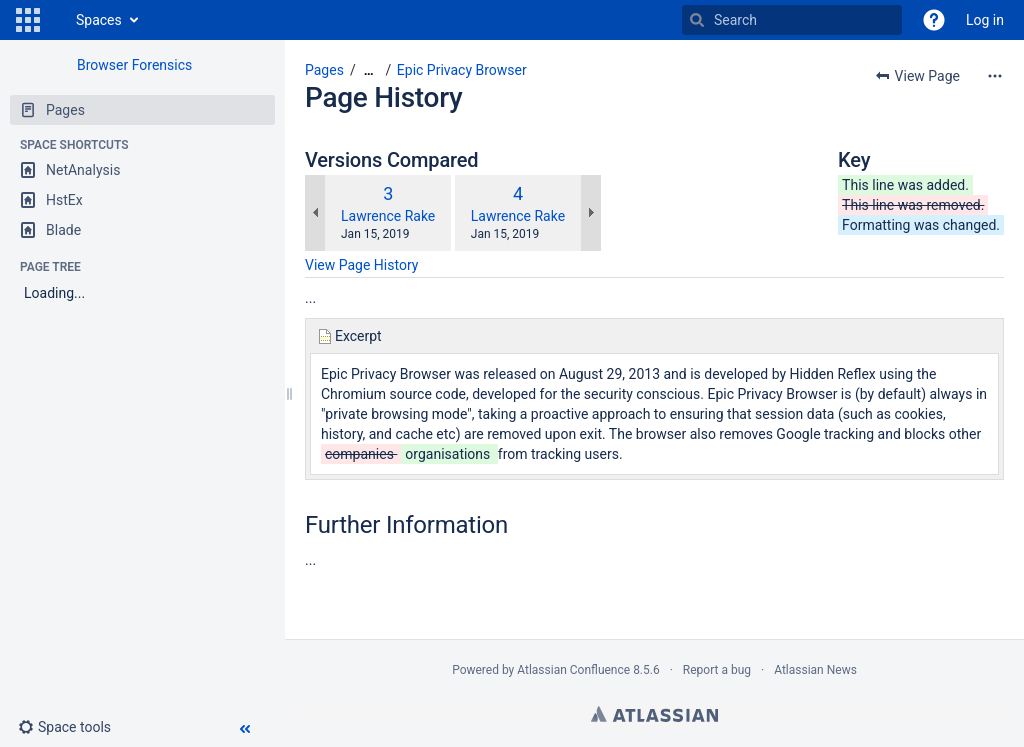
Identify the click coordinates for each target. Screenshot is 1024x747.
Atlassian (654, 714)
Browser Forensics (134, 65)
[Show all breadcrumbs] (369, 70)
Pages (324, 70)
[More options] (995, 76)
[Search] (697, 20)
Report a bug (717, 670)
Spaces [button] (99, 20)
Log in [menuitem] (985, 20)
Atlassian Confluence (573, 670)
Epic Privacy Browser (462, 70)
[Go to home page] (56, 20)
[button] (28, 20)
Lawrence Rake (388, 216)
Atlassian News (815, 670)
